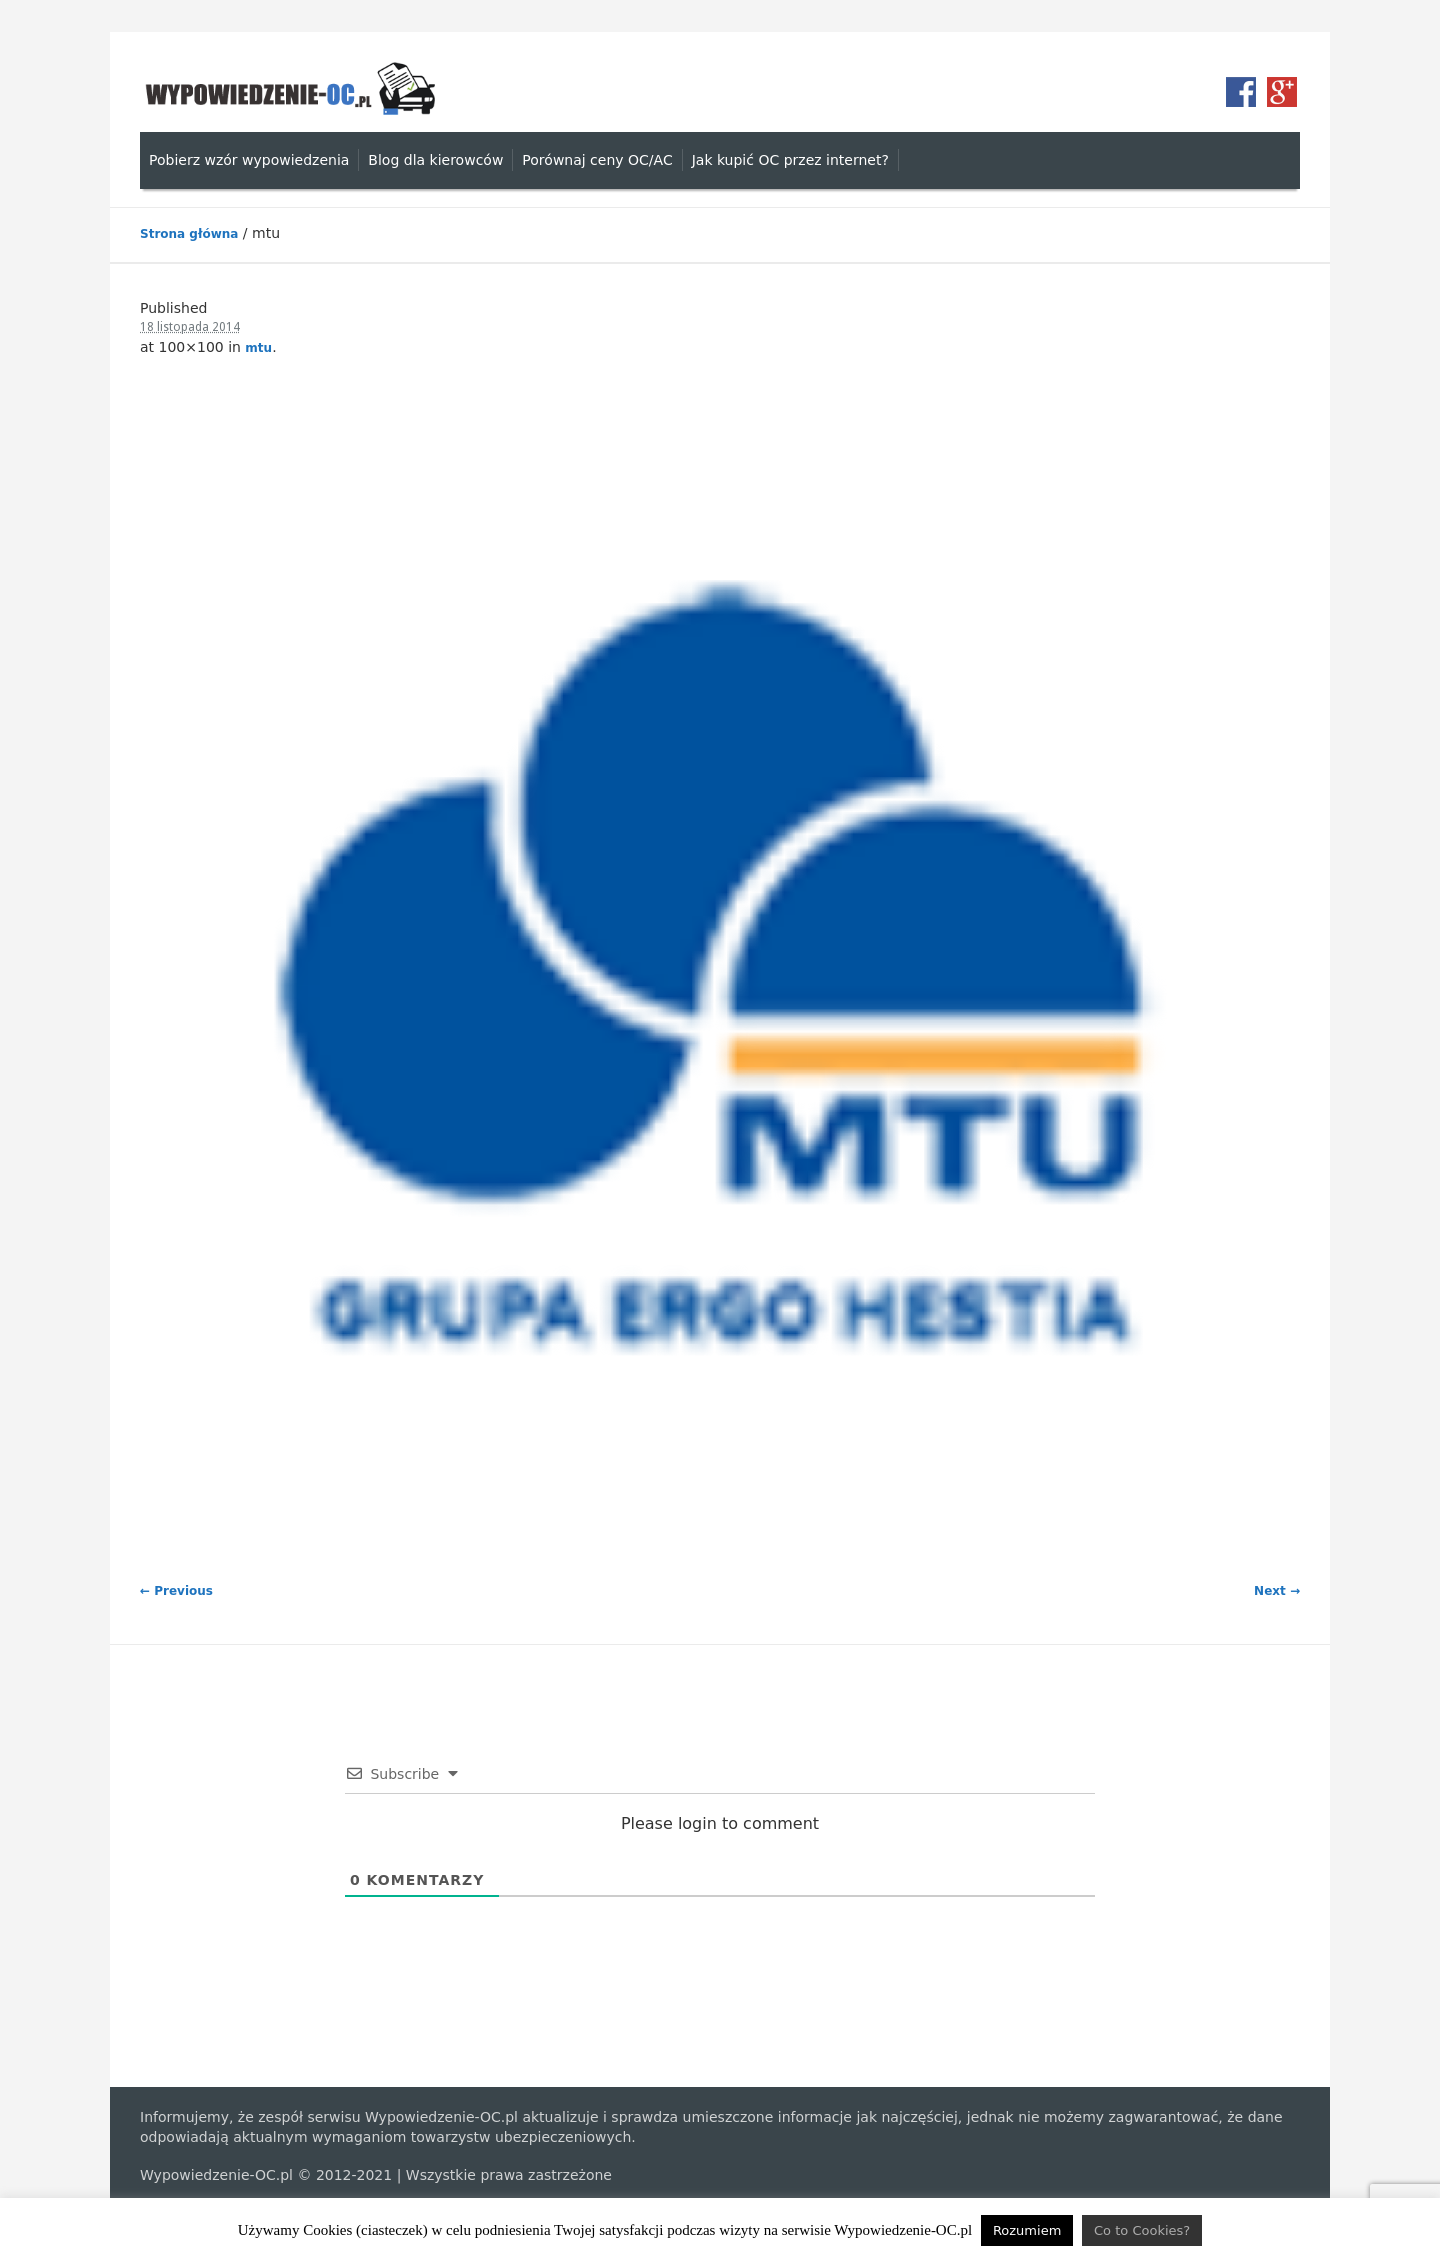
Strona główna (189, 234)
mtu (258, 348)
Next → (1277, 1591)
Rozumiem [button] (1027, 2230)
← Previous (176, 1591)
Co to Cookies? (1142, 2230)
